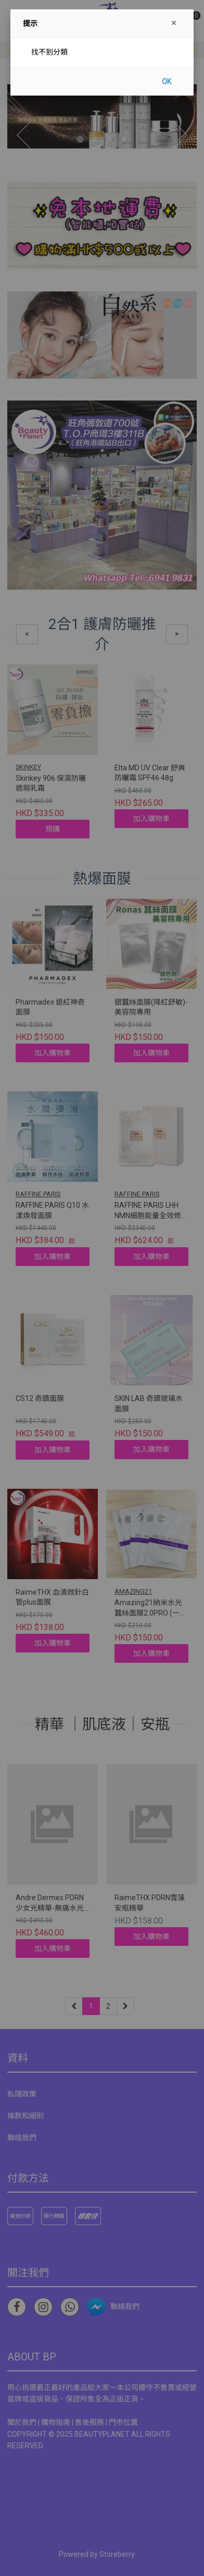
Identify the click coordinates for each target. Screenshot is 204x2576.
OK (166, 81)
